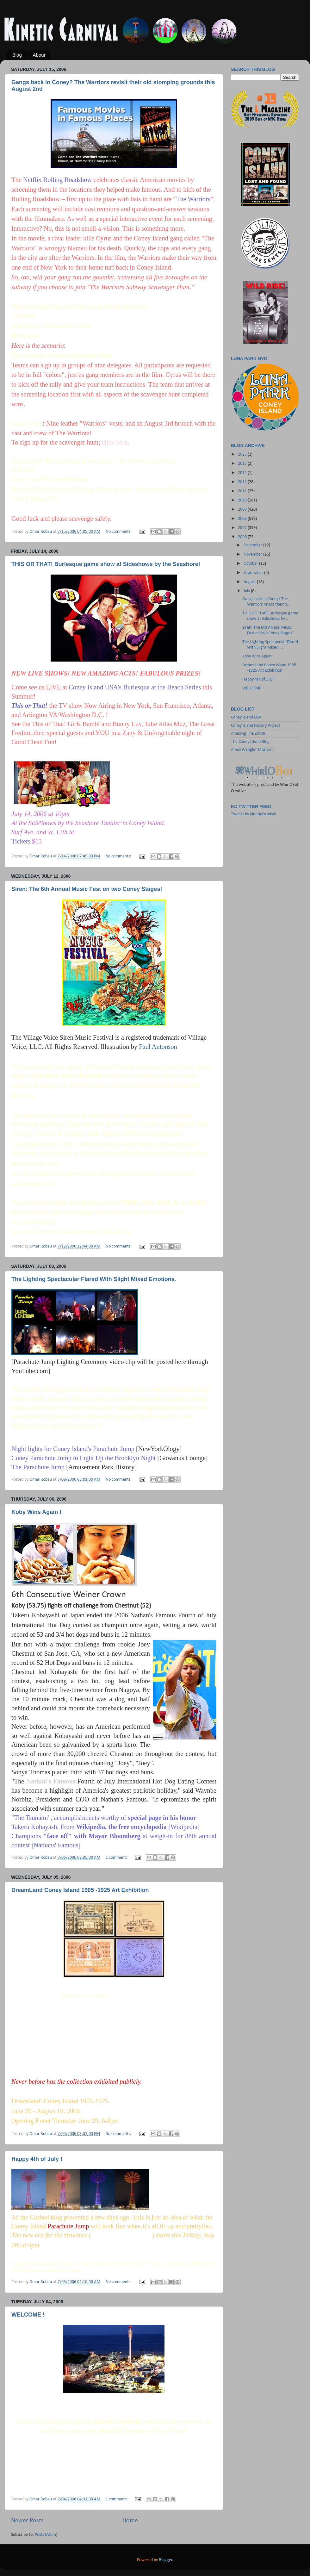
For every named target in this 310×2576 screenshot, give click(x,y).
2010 (243, 500)
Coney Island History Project (255, 725)
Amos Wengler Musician (252, 749)
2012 (243, 482)
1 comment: (117, 1857)
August (250, 582)
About (39, 55)
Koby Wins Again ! (36, 1512)
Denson (168, 2405)
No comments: (119, 531)
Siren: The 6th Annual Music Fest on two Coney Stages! (86, 889)
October (251, 563)
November (253, 554)
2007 (243, 528)
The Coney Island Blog (250, 741)
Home (130, 2520)
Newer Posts (27, 2520)
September (254, 572)
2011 (243, 491)
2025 (243, 454)
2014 (243, 472)
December (253, 545)
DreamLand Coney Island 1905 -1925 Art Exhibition (80, 1890)
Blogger (165, 2560)
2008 (243, 518)
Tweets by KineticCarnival (253, 814)
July (247, 591)
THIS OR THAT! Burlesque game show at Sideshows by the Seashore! (105, 564)
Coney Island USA (246, 717)
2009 (243, 509)
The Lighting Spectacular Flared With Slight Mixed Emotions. (93, 1279)
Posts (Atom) (46, 2534)
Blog (17, 55)
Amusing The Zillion (248, 733)
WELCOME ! (28, 2315)
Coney (160, 2430)
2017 (243, 463)
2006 (243, 537)
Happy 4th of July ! (36, 2159)
